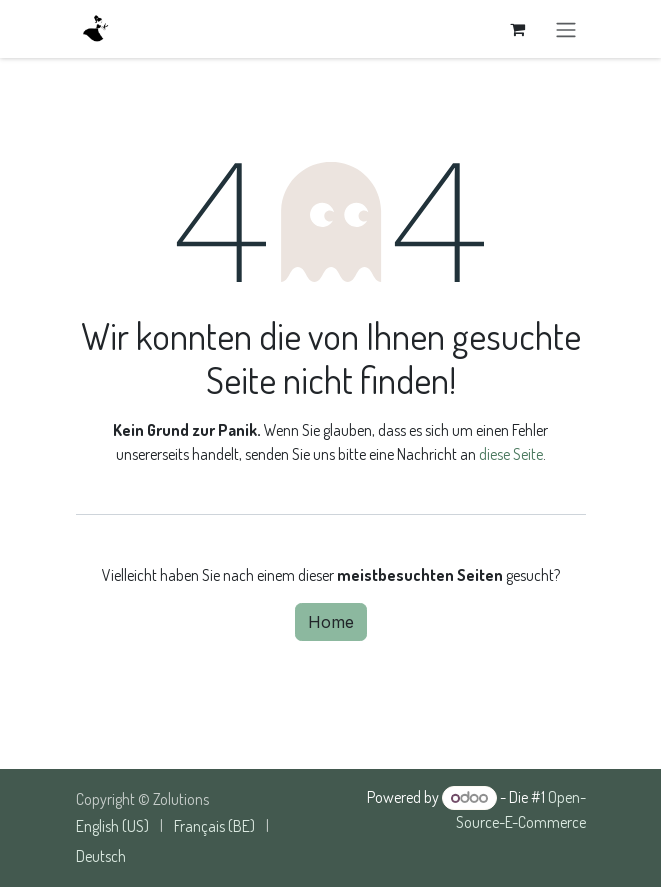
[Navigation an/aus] (566, 29)
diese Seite (511, 454)
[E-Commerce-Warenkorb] (518, 29)
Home (331, 622)
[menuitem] (112, 826)
